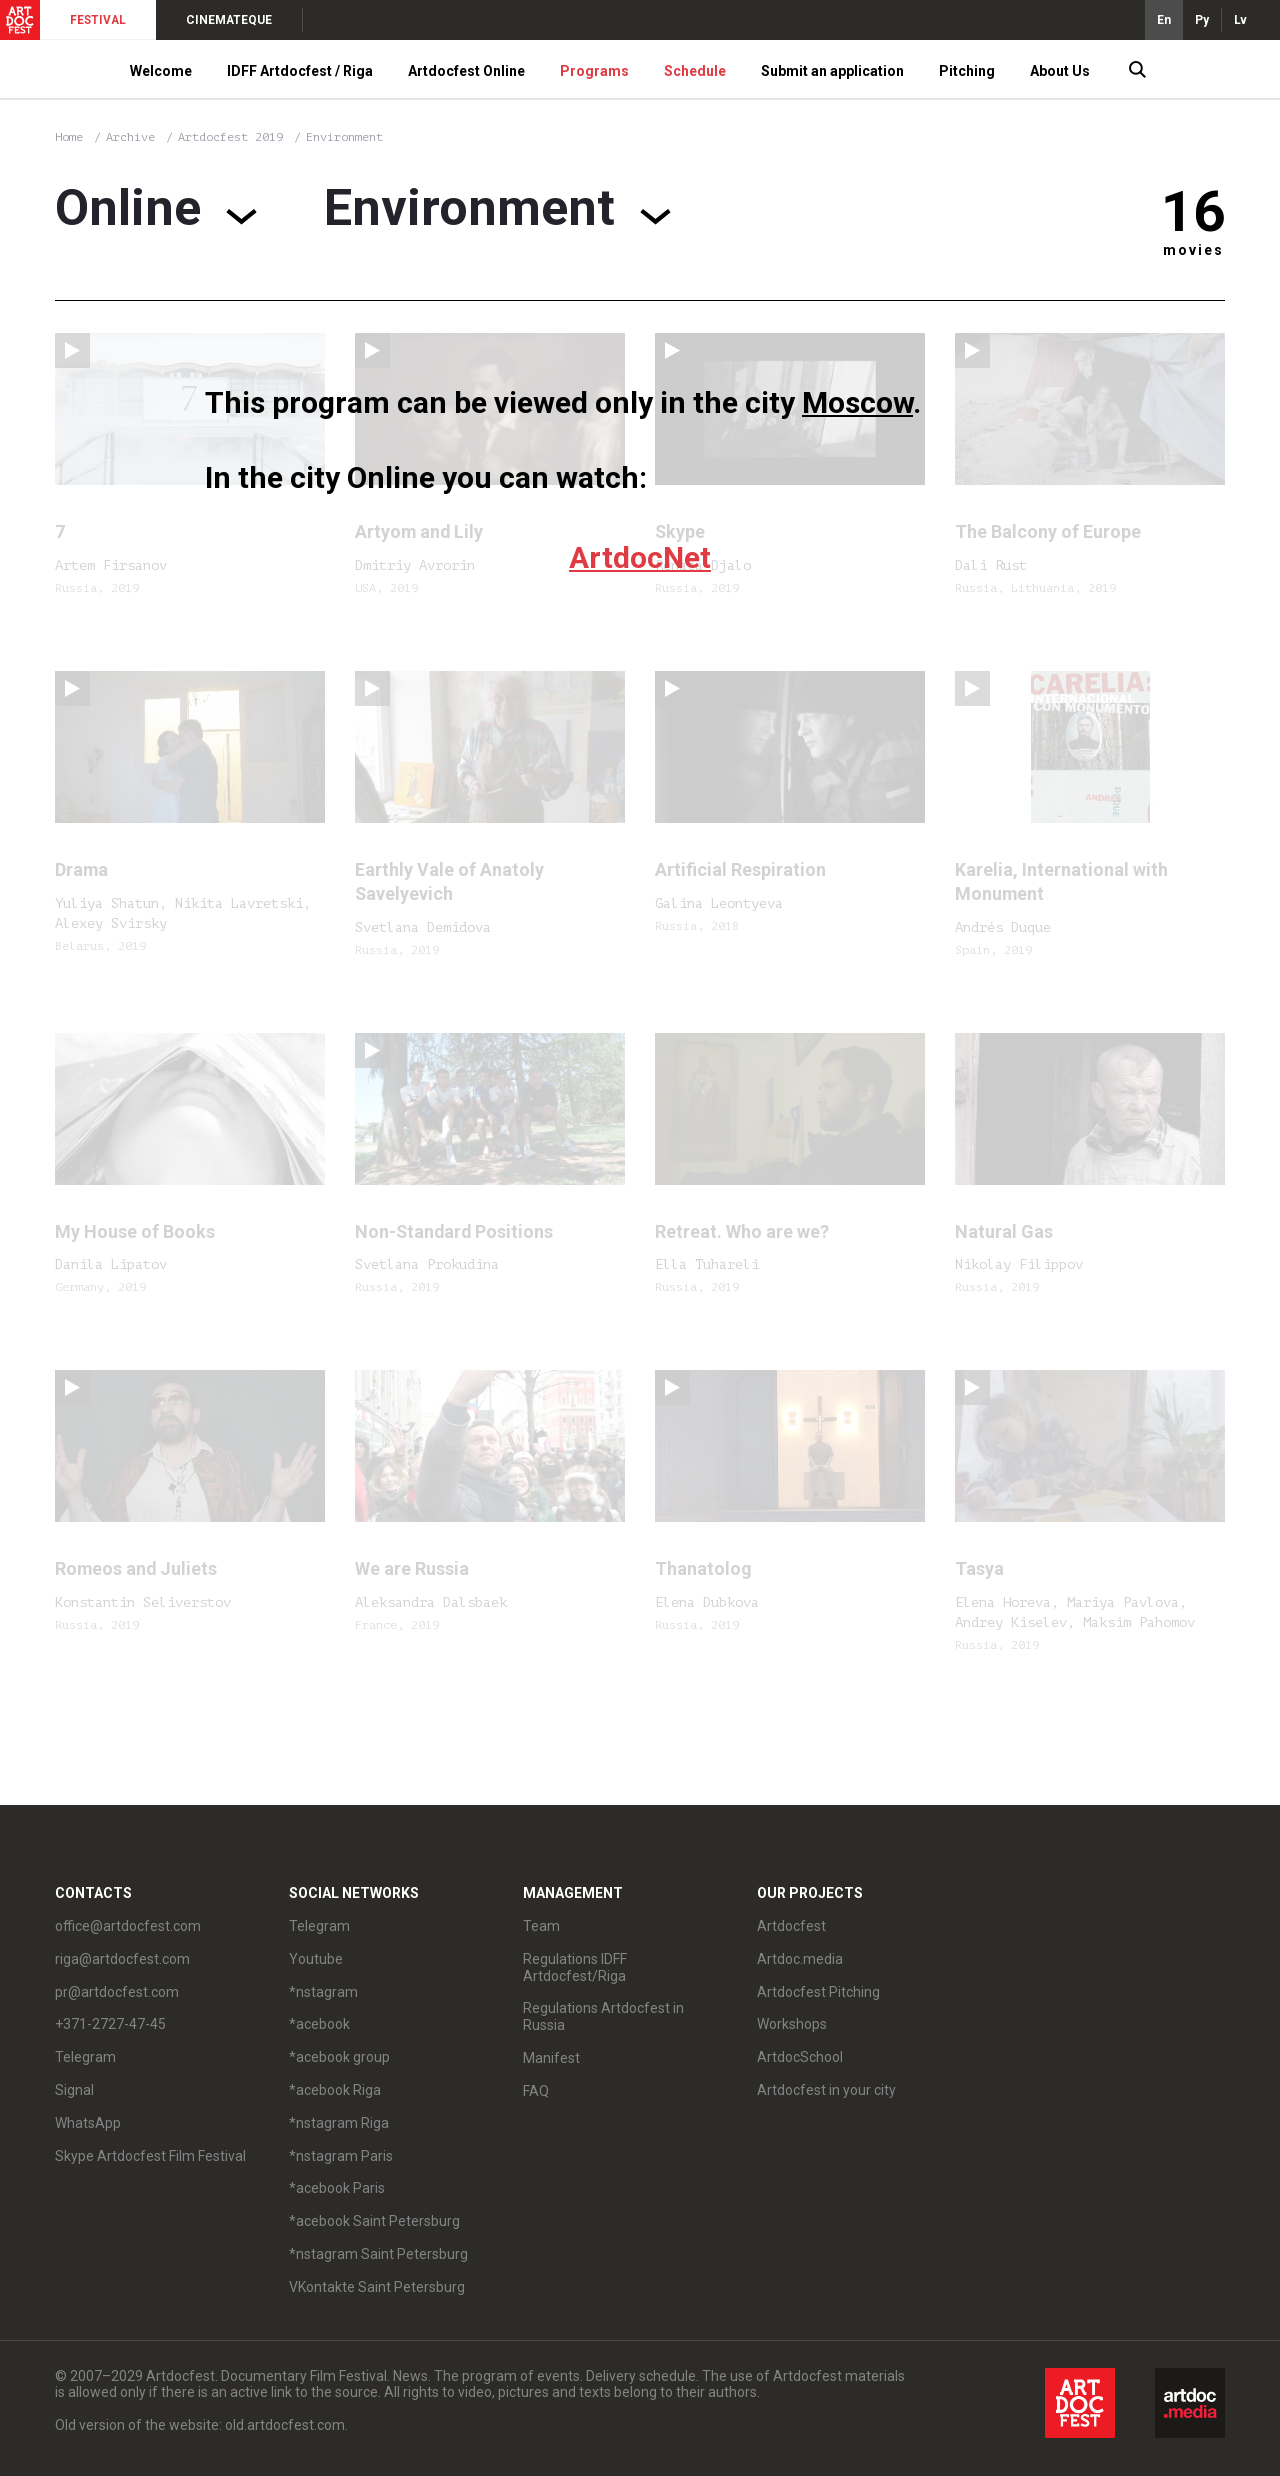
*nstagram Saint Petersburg (378, 2254)
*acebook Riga (335, 2090)
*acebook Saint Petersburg (374, 2221)
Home (69, 137)
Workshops (792, 2024)
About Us (1060, 71)
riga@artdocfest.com (122, 1959)
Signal (74, 2090)
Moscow (857, 402)
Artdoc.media (800, 1959)
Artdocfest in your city (826, 2090)
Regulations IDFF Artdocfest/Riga (575, 1967)
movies (1193, 250)
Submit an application (832, 71)
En (1164, 20)
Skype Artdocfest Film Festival (150, 2156)
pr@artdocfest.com (117, 1992)
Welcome (161, 71)
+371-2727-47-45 (110, 2024)
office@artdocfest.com (128, 1926)
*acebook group (339, 2057)
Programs (594, 71)
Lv (1240, 20)
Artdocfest (791, 1926)
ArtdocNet (640, 557)
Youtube (316, 1959)
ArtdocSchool (800, 2057)
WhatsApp (88, 2123)
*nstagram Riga (339, 2123)
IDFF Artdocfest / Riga (300, 71)
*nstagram (323, 1992)
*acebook (319, 2024)
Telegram (85, 2057)
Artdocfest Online (466, 71)
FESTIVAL (98, 20)
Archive (130, 137)
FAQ (536, 2091)
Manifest (551, 2058)
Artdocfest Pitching (818, 1992)
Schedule (695, 71)
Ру (1202, 20)
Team (541, 1926)
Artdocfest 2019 (234, 137)
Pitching (967, 71)
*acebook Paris (337, 2188)
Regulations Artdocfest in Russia (603, 2016)
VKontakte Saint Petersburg (377, 2287)
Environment (344, 137)
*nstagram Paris (341, 2156)
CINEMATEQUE (229, 20)
